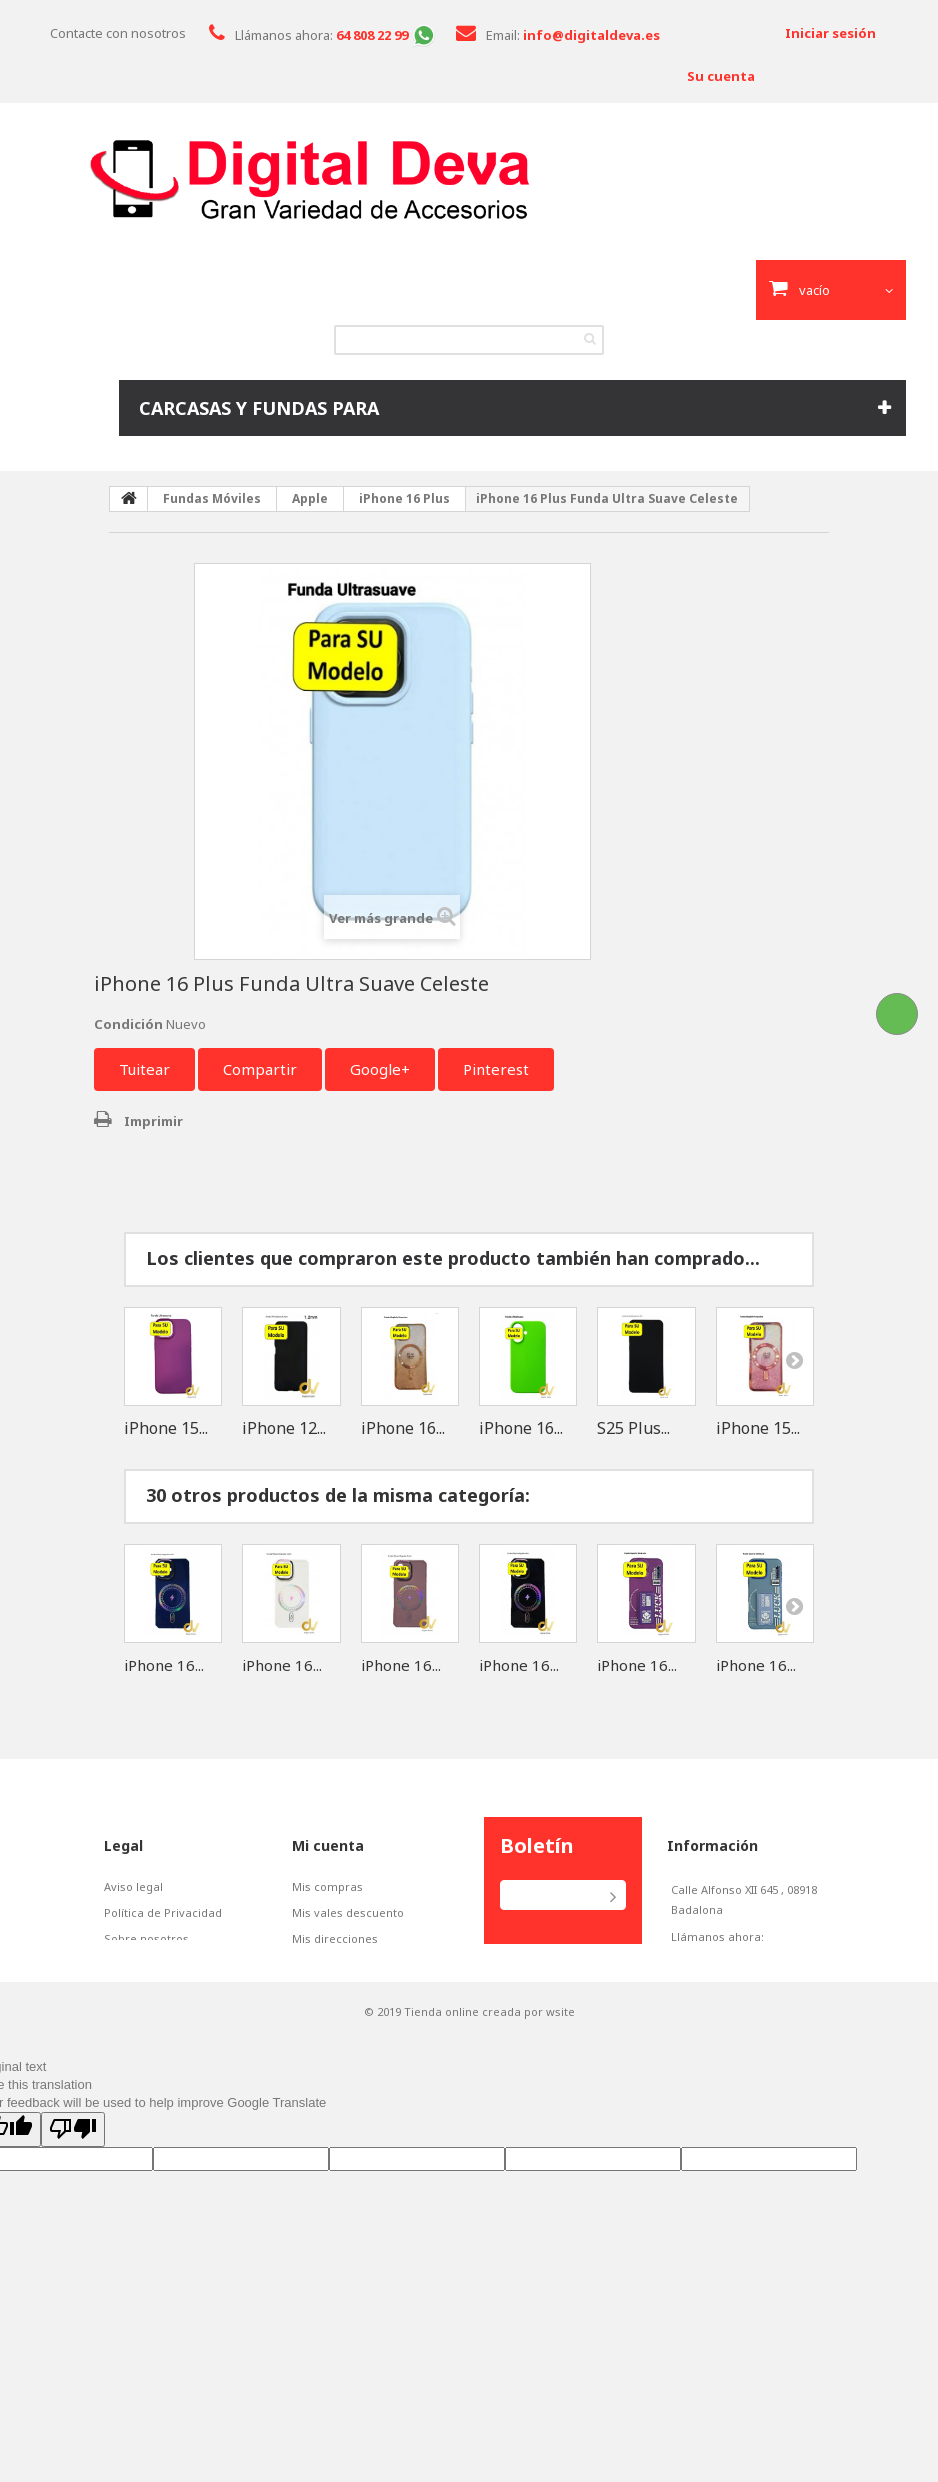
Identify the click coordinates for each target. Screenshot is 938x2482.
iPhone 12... (284, 1428)
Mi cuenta (328, 1845)
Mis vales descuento (348, 1913)
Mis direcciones (335, 1939)
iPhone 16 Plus (404, 498)
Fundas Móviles (212, 498)
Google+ (380, 1069)
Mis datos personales (351, 1965)
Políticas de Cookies (158, 1965)
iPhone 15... (166, 1428)
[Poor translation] (73, 2185)
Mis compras (327, 1887)
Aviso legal (133, 1887)
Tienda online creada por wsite (489, 2067)
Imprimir (153, 1121)
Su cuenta (721, 76)
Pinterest (496, 1069)
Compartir (260, 1069)
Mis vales (317, 1991)
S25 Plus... (633, 1428)
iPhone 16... (403, 1428)
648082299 (711, 1957)
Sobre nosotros (146, 1939)
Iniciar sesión (830, 33)
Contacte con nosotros (118, 33)
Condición (128, 1024)
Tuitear (144, 1069)
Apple (310, 498)
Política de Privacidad (163, 1913)
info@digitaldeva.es (761, 1985)
